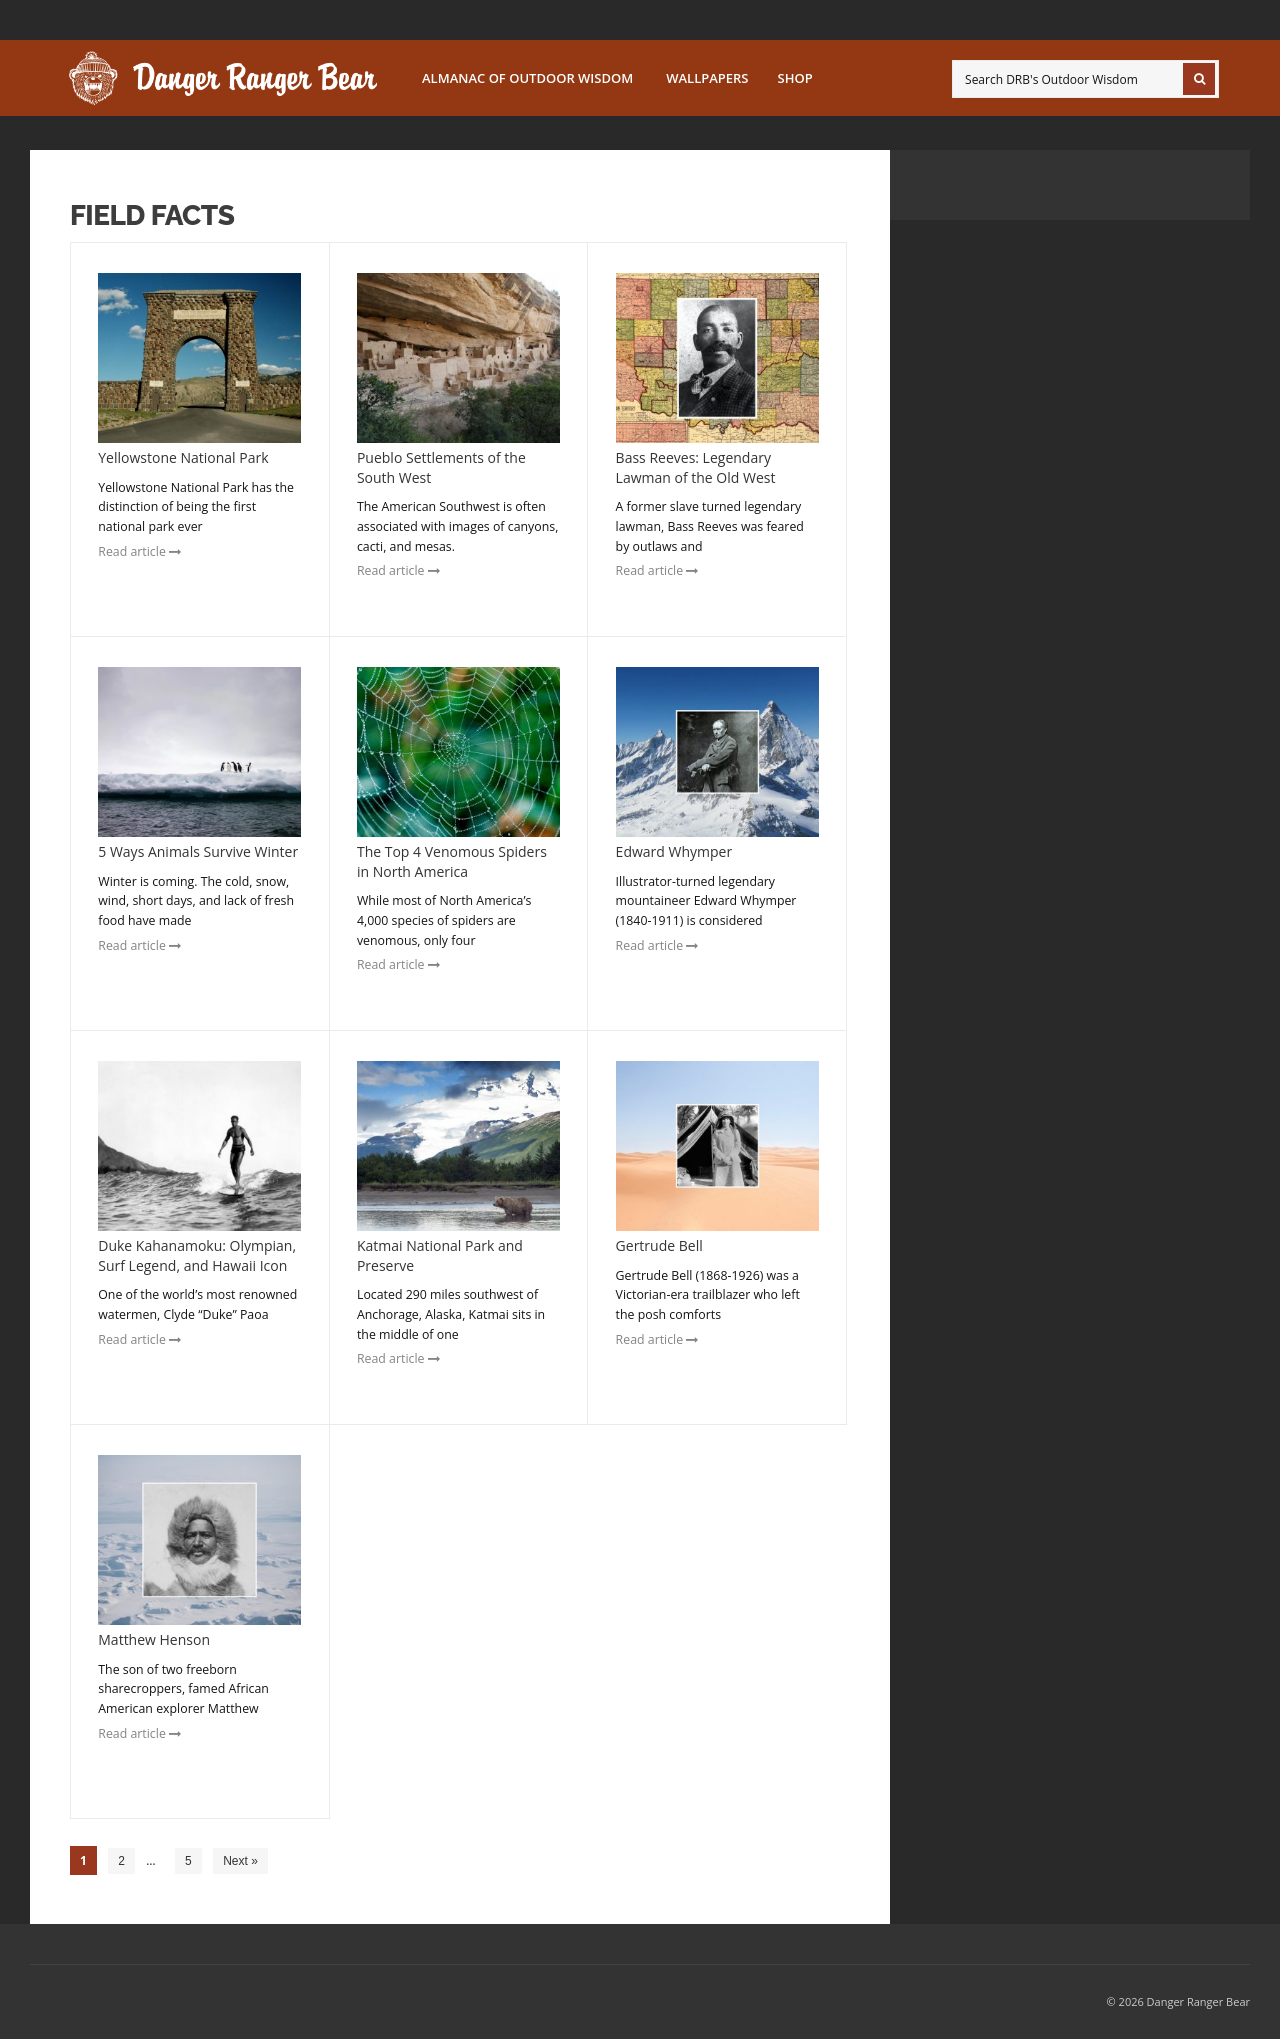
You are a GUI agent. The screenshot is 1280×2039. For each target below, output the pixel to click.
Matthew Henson (154, 1639)
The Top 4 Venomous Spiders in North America (452, 861)
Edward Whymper (674, 851)
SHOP (795, 78)
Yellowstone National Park (183, 457)
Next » (240, 1861)
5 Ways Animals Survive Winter (198, 851)
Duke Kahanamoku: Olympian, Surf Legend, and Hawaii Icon (197, 1255)
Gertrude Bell (659, 1245)
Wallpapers (707, 78)
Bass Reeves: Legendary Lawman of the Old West (696, 467)
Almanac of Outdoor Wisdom (527, 78)
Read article (139, 551)
